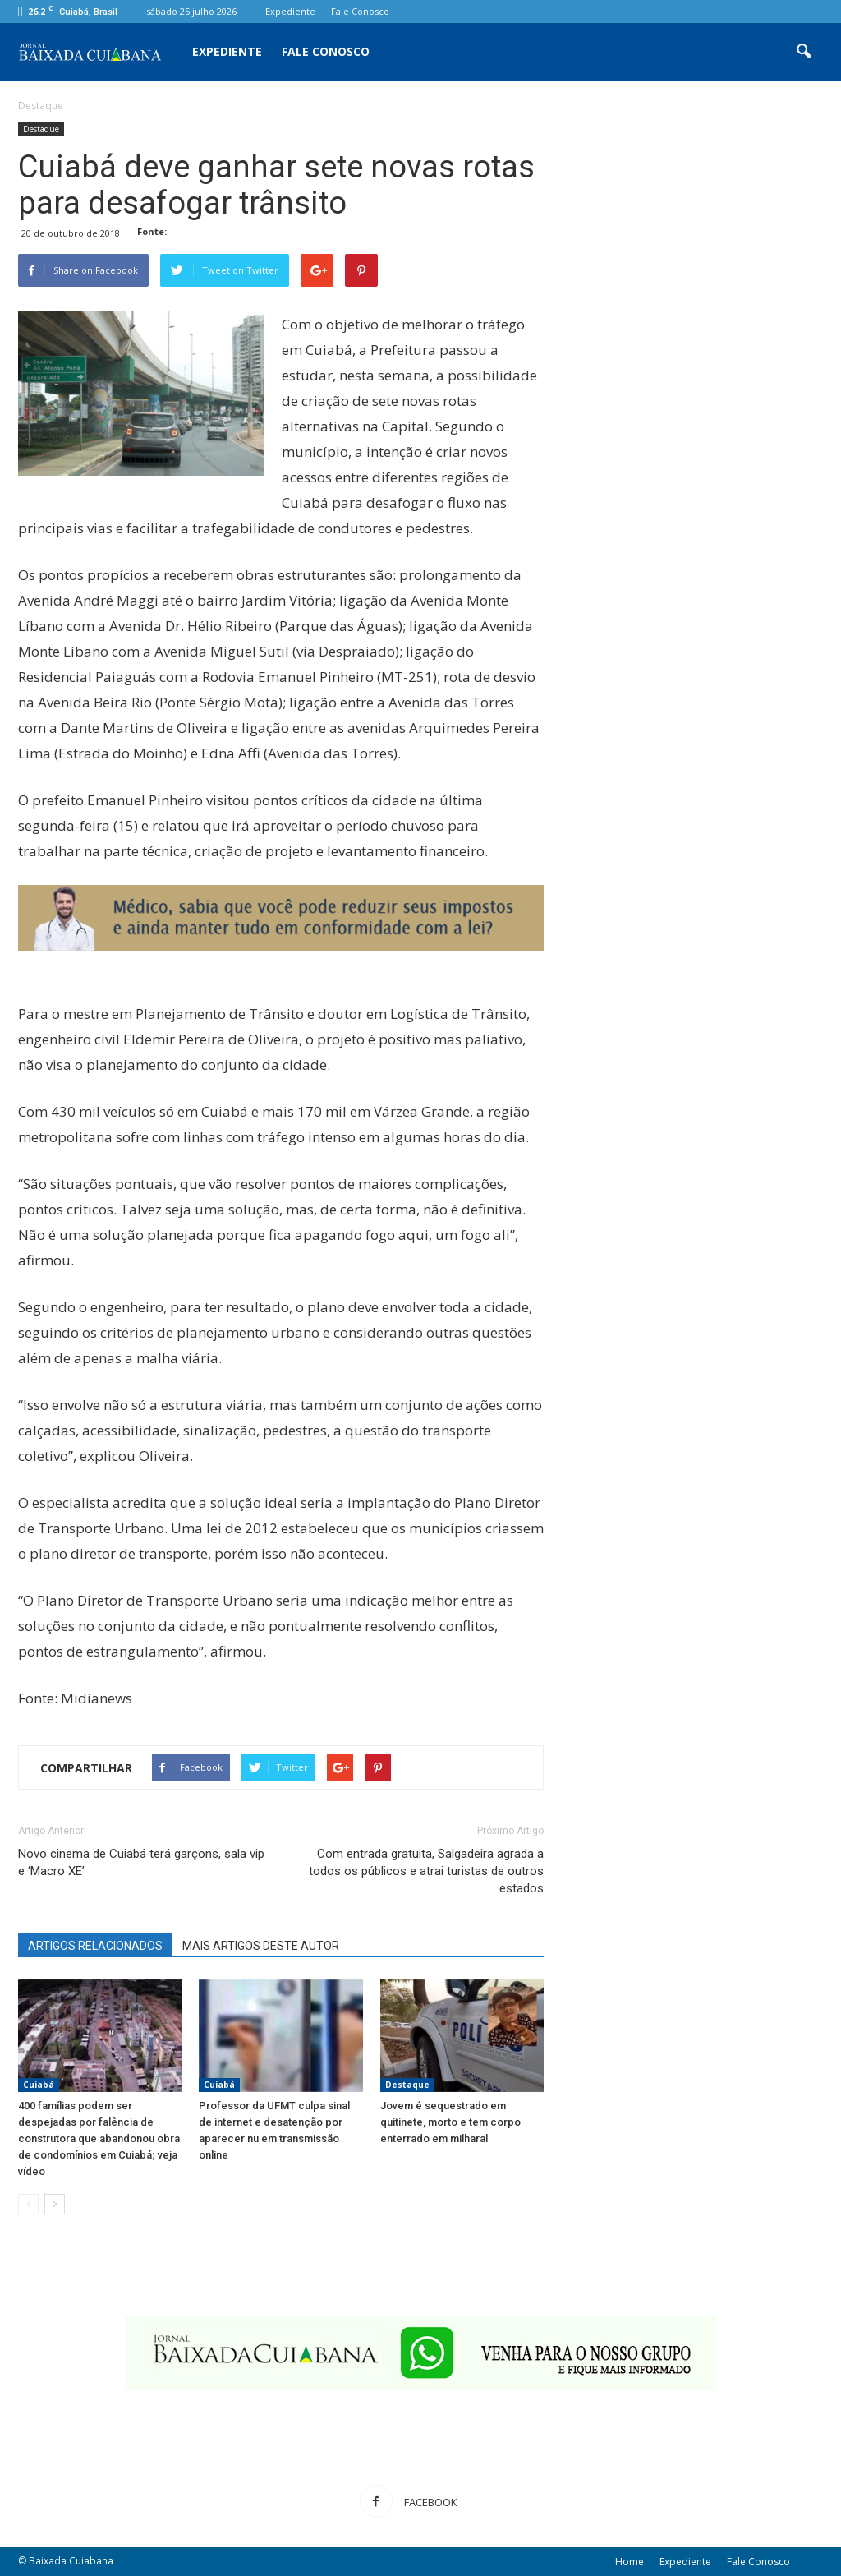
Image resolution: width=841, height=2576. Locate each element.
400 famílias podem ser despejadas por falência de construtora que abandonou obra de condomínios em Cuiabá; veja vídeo (99, 2138)
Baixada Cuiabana (71, 2561)
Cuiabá (38, 2084)
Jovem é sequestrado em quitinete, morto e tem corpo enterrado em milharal (450, 2122)
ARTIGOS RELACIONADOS (95, 1945)
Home (629, 2562)
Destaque (41, 129)
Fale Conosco (360, 11)
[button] (803, 51)
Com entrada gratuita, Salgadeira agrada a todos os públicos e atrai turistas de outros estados (426, 1871)
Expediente (290, 11)
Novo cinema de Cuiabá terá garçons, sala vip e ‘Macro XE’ (141, 1862)
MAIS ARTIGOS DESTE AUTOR (260, 1945)
